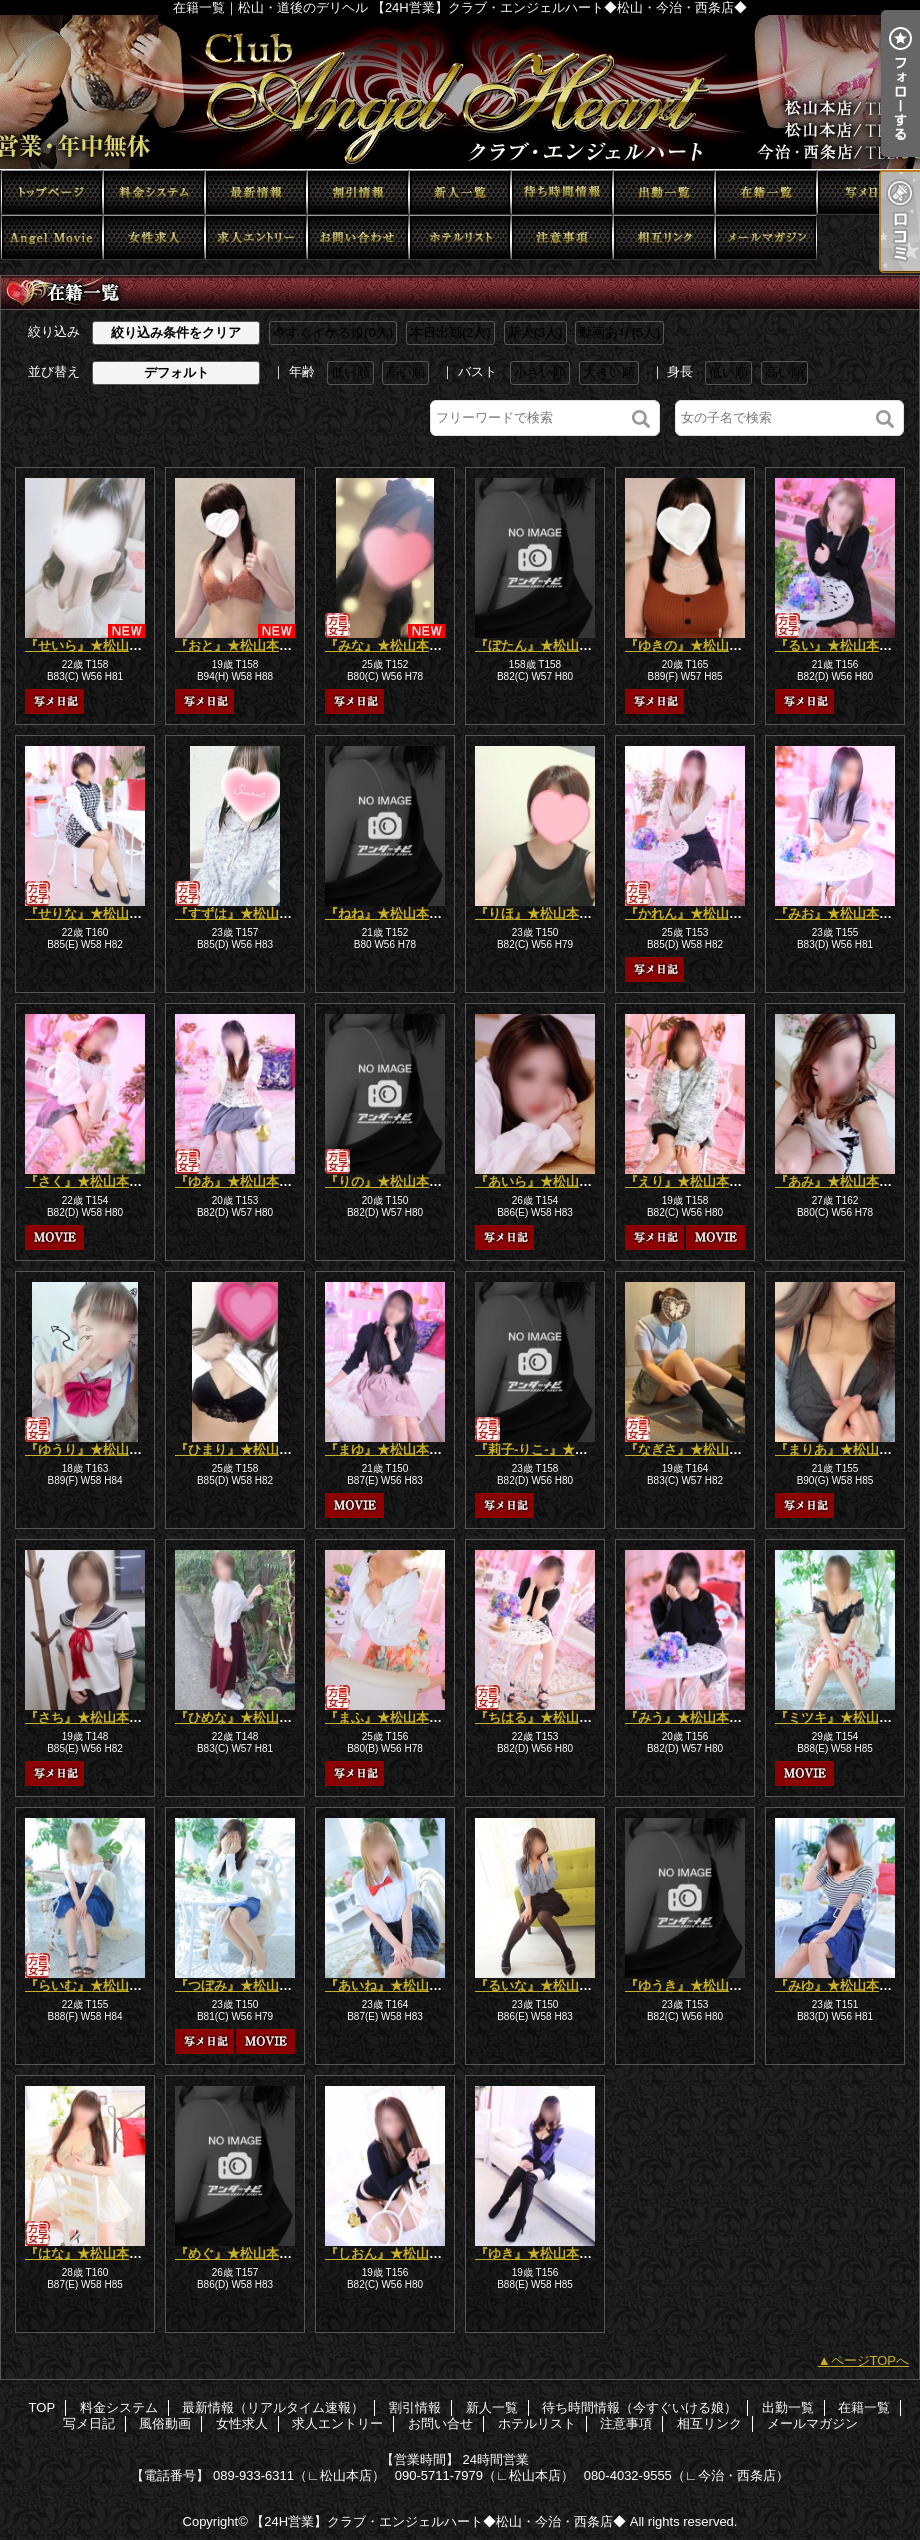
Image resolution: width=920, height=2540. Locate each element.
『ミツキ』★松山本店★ (846, 1717)
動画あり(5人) (619, 332)
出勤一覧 (664, 192)
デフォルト (176, 372)
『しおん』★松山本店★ (396, 2253)
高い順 (405, 372)
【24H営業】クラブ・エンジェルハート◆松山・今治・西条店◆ (438, 2521)
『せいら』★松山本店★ (96, 645)
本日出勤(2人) (450, 332)
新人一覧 (460, 192)
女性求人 (154, 237)
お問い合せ (358, 237)
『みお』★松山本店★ (840, 913)
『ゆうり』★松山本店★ (96, 1449)
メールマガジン (766, 237)
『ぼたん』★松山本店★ (546, 645)
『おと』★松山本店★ (240, 645)
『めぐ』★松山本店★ (240, 2253)
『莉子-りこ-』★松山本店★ (557, 1449)
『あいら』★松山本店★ (546, 1181)
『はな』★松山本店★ (90, 2253)
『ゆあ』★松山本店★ (240, 1181)
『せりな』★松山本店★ (96, 913)
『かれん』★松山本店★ (696, 913)
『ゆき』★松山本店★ (540, 2253)
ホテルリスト (460, 237)
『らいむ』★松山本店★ (96, 1985)
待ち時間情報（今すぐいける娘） (562, 192)
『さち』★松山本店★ (90, 1717)
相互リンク (664, 237)
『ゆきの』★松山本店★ (696, 645)
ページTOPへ (870, 2360)
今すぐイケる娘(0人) (333, 332)
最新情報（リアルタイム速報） (256, 192)
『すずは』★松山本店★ (246, 913)
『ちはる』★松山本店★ (546, 1717)
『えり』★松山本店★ (690, 1181)
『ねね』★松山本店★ (390, 913)
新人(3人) (535, 332)
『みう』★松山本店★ (690, 1717)
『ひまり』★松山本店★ (246, 1449)
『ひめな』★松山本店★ (246, 1717)
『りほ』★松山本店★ (540, 913)
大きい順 (609, 372)
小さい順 (540, 372)
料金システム (154, 192)
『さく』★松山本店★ (90, 1181)
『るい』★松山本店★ (840, 645)
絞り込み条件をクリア (176, 332)
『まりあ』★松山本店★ (846, 1449)
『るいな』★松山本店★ (546, 1985)
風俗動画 (52, 237)
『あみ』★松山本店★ (840, 1181)
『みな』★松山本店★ (390, 645)
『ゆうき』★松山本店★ (696, 1985)
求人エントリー (256, 237)
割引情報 (358, 192)
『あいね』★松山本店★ (396, 1985)
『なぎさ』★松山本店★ (696, 1449)
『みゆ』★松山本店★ (840, 1985)
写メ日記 (868, 192)
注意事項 (562, 237)
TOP (52, 192)
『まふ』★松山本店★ (390, 1717)
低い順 (350, 372)
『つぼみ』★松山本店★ (246, 1985)
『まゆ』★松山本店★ (390, 1449)
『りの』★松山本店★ (390, 1181)
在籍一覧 (766, 192)
